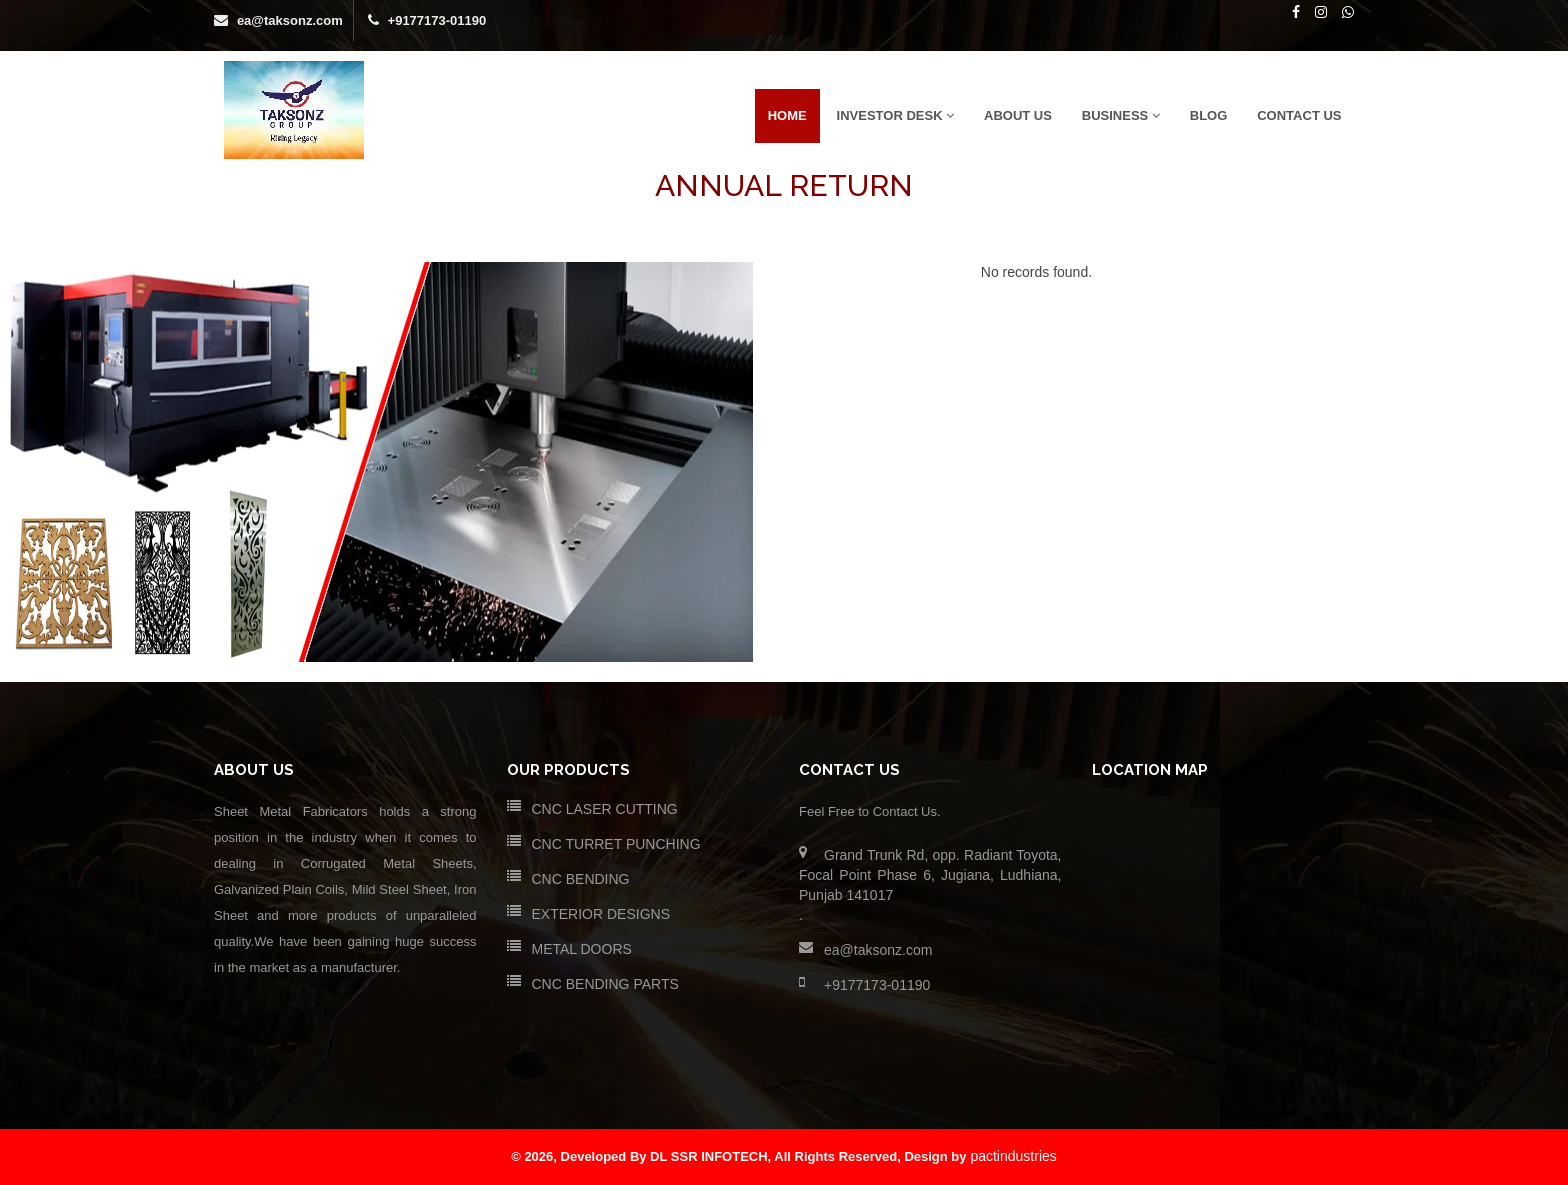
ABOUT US (1018, 115)
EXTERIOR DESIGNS (601, 914)
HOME (787, 115)
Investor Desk (896, 115)
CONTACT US (1299, 115)
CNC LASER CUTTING (605, 809)
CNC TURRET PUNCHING (616, 844)
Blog (1209, 115)
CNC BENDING (581, 879)
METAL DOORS (582, 949)
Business (1121, 115)
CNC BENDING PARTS (605, 984)
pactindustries (1013, 1156)
